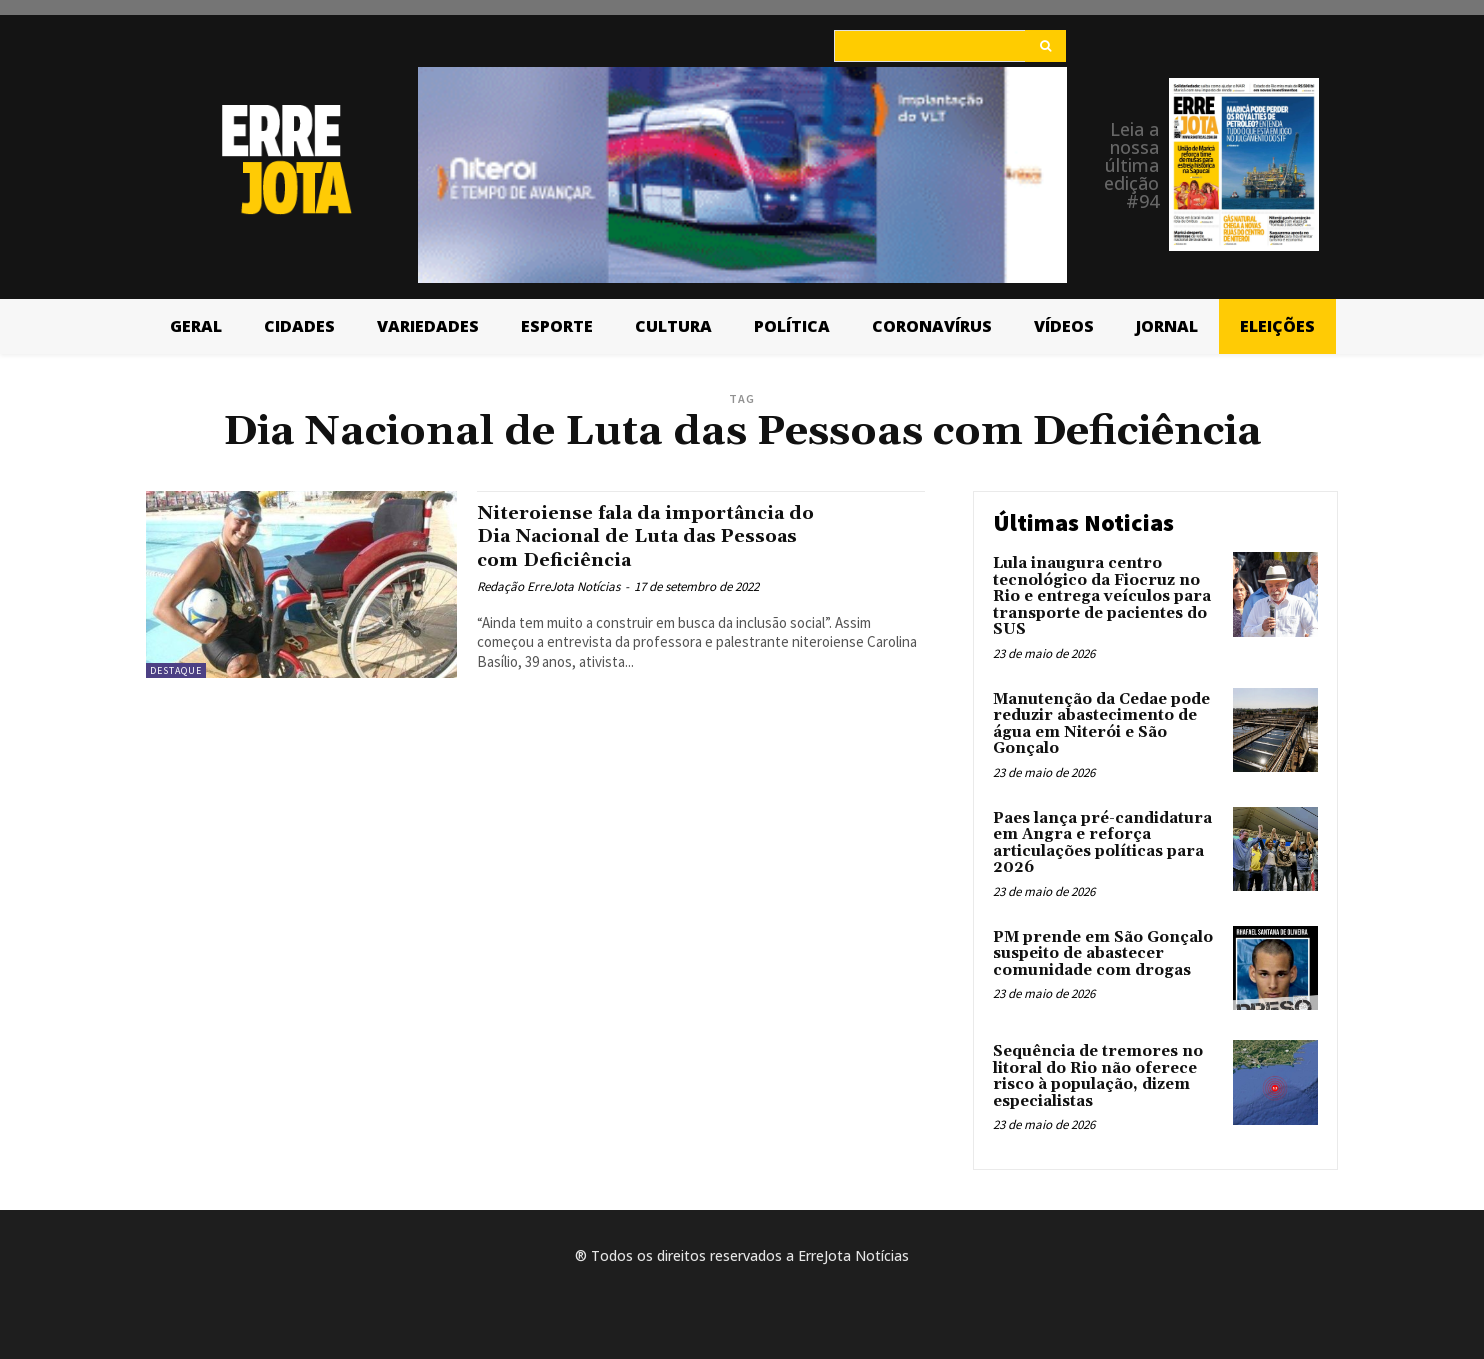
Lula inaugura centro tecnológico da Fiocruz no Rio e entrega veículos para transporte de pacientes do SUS (1102, 596)
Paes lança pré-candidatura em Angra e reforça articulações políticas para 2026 (1102, 843)
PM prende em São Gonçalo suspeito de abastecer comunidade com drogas (1103, 954)
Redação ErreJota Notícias (548, 586)
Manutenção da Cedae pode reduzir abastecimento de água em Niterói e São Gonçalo (1101, 724)
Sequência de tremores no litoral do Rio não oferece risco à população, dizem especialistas (1098, 1076)
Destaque (176, 670)
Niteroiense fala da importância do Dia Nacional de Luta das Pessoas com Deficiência (666, 536)
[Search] (1045, 46)
